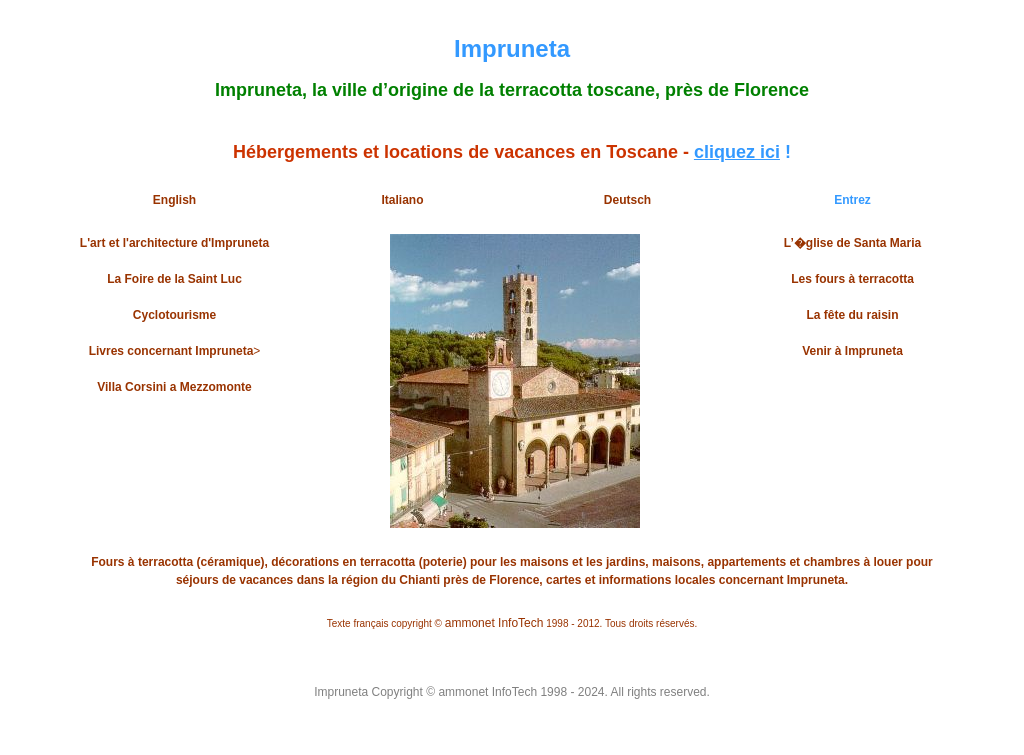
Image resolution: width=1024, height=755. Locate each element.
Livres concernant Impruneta (171, 351)
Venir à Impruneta (852, 351)
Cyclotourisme (174, 315)
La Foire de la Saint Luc (174, 279)
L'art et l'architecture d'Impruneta (174, 243)
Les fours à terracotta (852, 279)
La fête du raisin (852, 315)
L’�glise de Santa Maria (852, 243)
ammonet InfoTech (494, 623)
